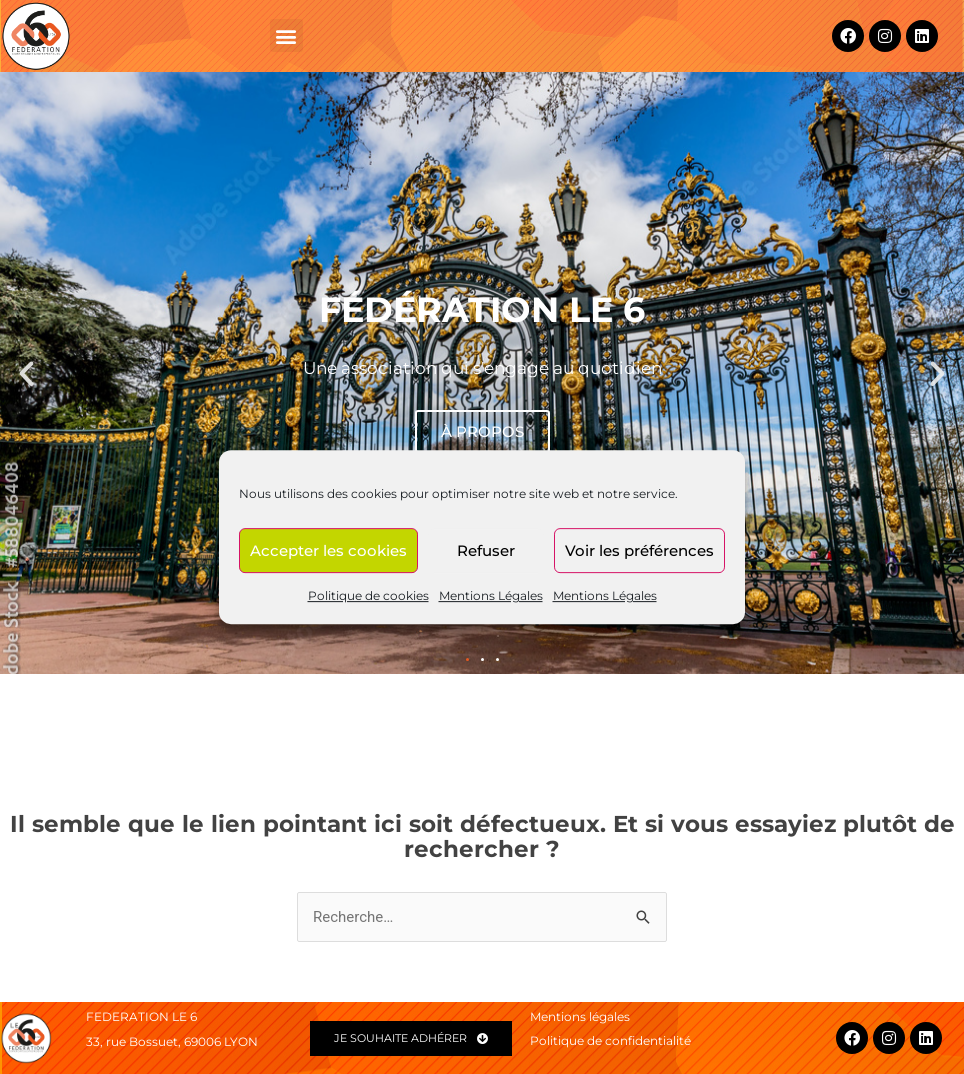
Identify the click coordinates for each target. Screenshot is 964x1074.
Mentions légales (580, 1016)
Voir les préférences (639, 550)
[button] (286, 35)
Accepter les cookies (328, 550)
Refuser (486, 550)
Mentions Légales (491, 595)
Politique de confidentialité (610, 1040)
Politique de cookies (368, 595)
